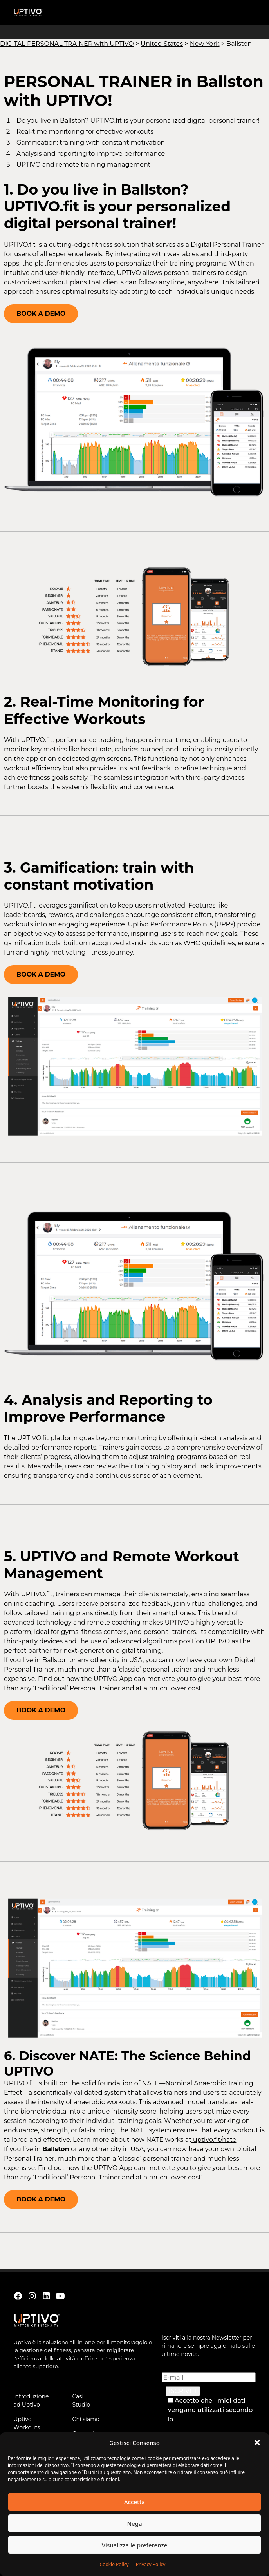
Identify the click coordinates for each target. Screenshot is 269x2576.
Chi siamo (85, 2419)
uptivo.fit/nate (214, 2139)
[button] (257, 2443)
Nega (134, 2523)
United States (162, 43)
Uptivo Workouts (26, 2423)
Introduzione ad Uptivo (31, 2400)
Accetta (134, 2502)
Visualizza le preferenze (135, 2545)
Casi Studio (81, 2400)
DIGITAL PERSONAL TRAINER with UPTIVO (67, 43)
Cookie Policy (114, 2564)
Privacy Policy (151, 2564)
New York (205, 43)
